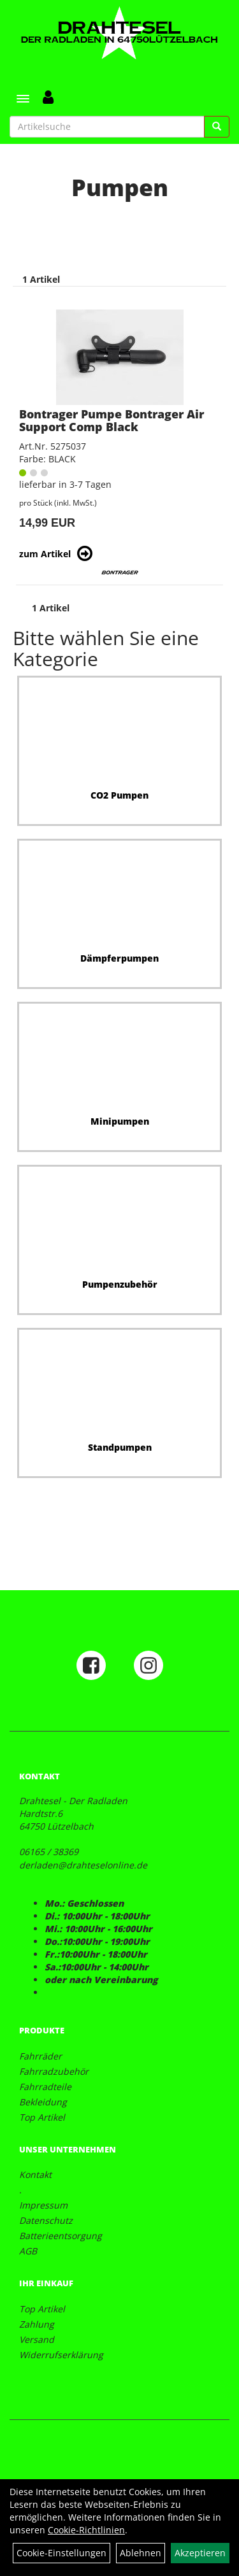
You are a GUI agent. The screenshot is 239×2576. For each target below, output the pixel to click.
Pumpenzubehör (119, 1284)
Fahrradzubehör (54, 2071)
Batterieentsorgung (60, 2236)
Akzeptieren (200, 2553)
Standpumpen (120, 1447)
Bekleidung (43, 2102)
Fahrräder (40, 2056)
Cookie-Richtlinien (86, 2530)
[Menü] (23, 99)
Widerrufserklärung (61, 2355)
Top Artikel (42, 2117)
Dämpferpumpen (119, 958)
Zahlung (36, 2324)
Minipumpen (120, 1121)
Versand (36, 2339)
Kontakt (35, 2174)
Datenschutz (46, 2220)
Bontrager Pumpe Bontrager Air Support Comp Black (111, 420)
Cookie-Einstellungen (61, 2553)
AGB (28, 2251)
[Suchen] (216, 127)
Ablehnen (140, 2553)
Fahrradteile (45, 2087)
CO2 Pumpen (119, 795)
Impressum (43, 2205)
